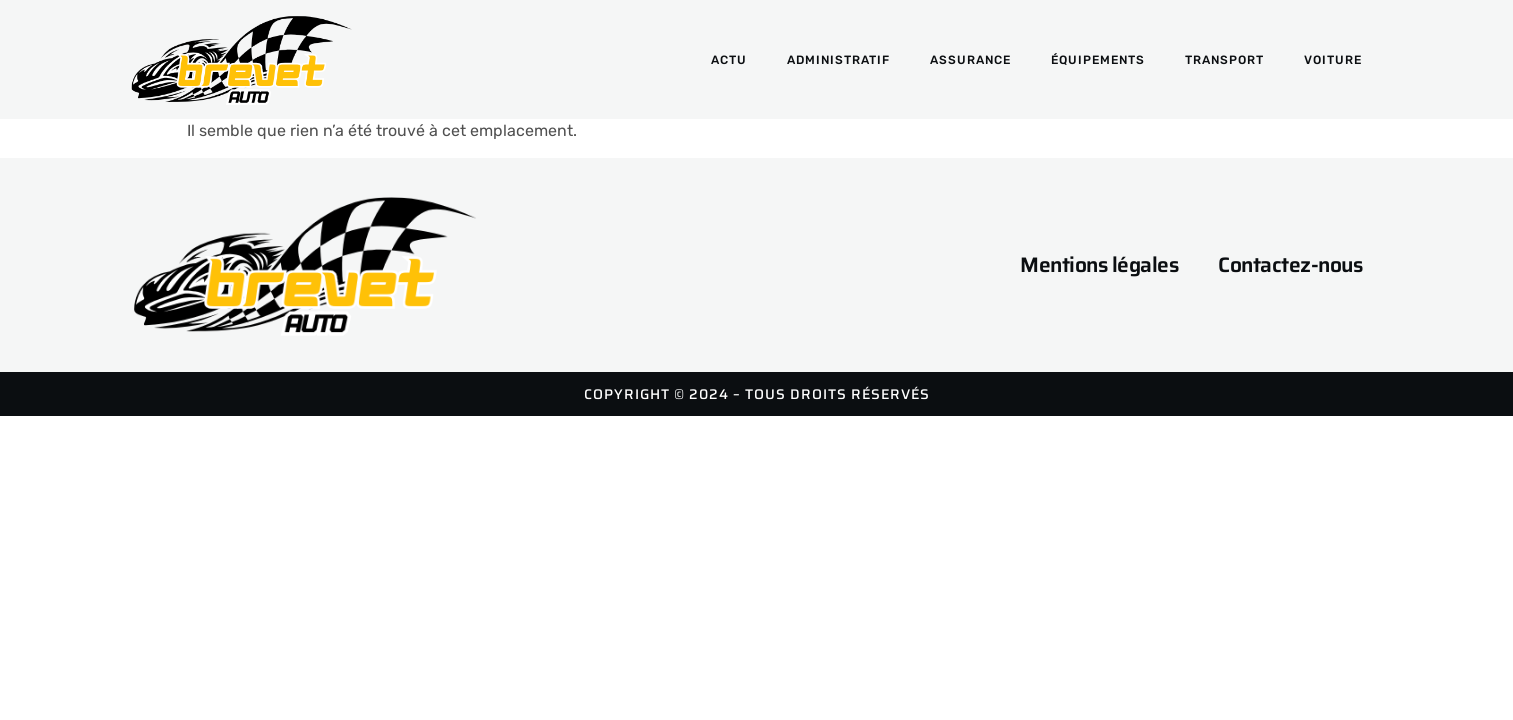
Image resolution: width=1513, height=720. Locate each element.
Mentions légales (1099, 264)
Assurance (970, 60)
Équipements (1098, 60)
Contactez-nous (1290, 264)
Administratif (838, 60)
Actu (729, 60)
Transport (1224, 60)
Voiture (1333, 60)
